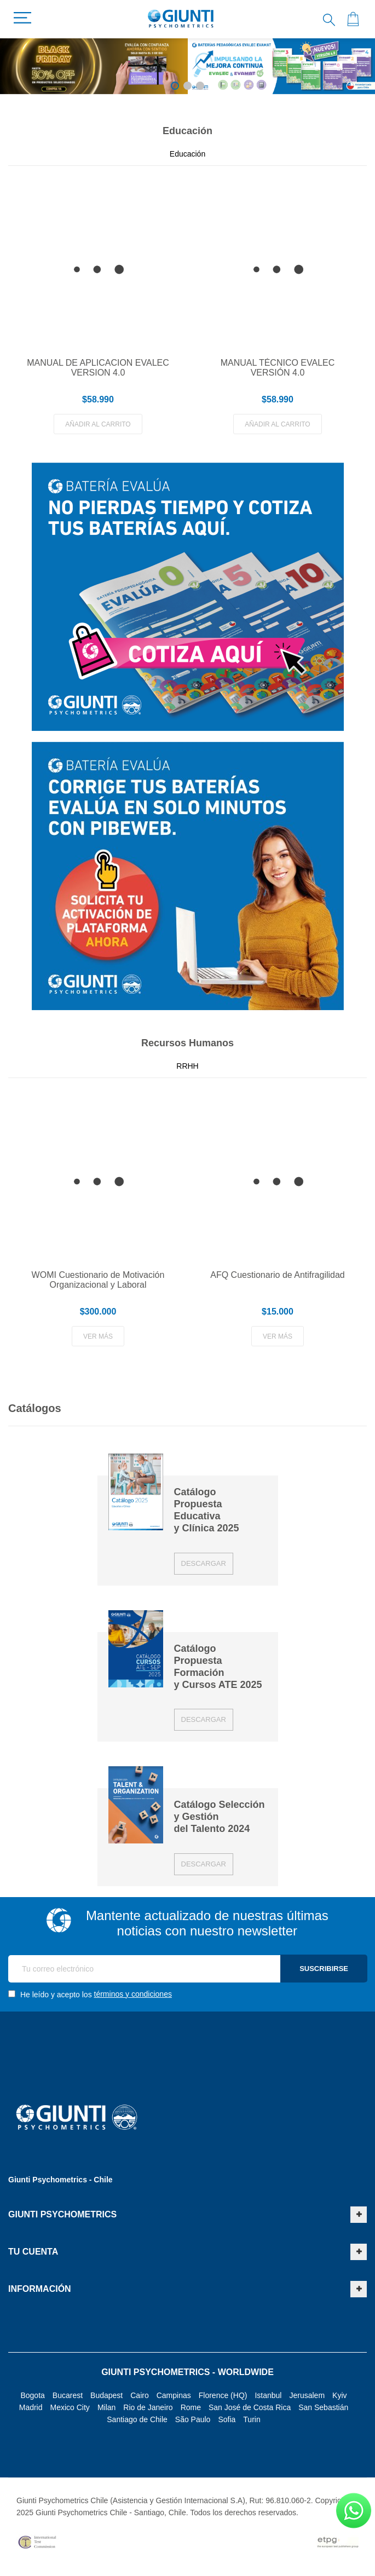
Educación (187, 153)
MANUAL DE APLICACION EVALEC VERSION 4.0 (98, 367)
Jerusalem (307, 2395)
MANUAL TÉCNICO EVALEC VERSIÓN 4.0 (278, 367)
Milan (106, 2407)
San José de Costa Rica (250, 2407)
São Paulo (193, 2419)
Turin (251, 2419)
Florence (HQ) (223, 2395)
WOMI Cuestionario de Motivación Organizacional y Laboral (98, 1279)
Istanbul (268, 2395)
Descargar (203, 1563)
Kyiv (339, 2395)
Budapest (106, 2395)
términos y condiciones (133, 1994)
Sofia (226, 2419)
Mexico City (70, 2407)
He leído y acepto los (90, 1994)
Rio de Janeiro (147, 2407)
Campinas (174, 2395)
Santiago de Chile (137, 2419)
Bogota (32, 2395)
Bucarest (68, 2395)
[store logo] (181, 19)
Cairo (139, 2395)
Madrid (31, 2407)
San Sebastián (323, 2407)
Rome (191, 2407)
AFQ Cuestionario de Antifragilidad (277, 1275)
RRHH (187, 1066)
